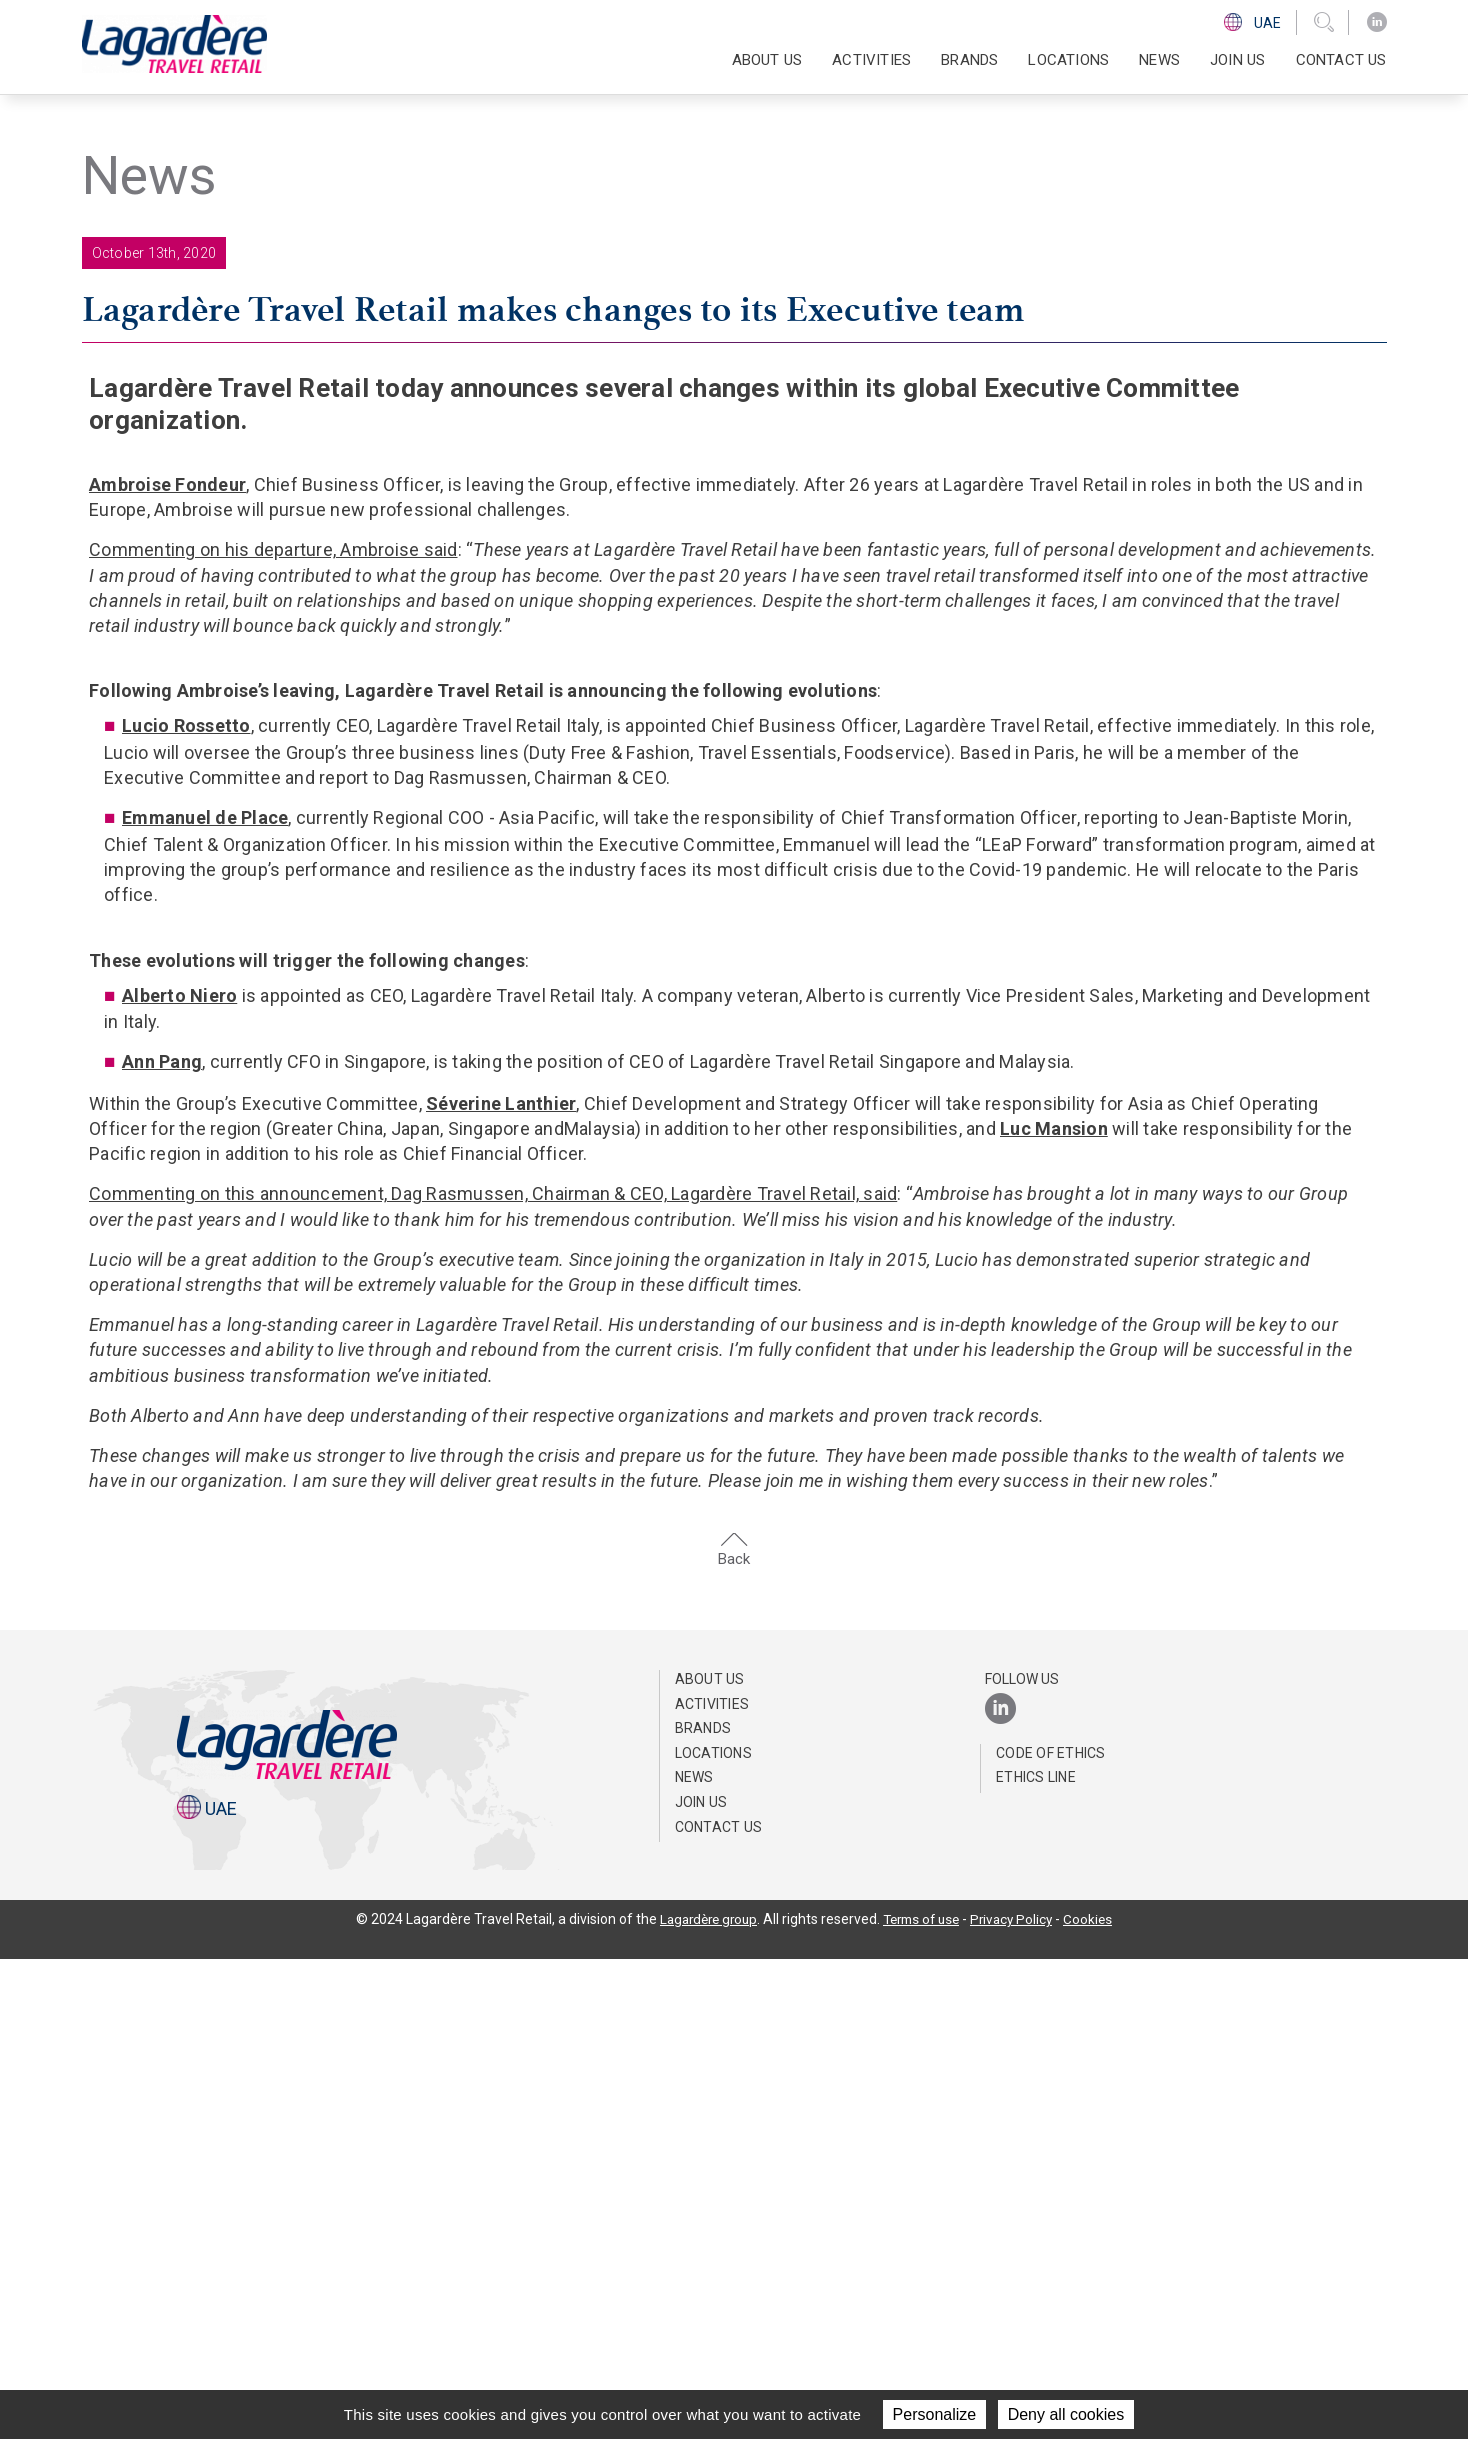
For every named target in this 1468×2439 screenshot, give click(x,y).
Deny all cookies (1066, 2414)
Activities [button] (871, 60)
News (1159, 60)
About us (710, 2158)
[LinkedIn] (1377, 22)
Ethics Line (1036, 2257)
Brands (969, 60)
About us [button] (767, 60)
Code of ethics (1051, 2232)
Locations (1068, 60)
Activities (712, 2183)
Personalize (935, 2414)
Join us (1237, 60)
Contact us (1341, 60)
